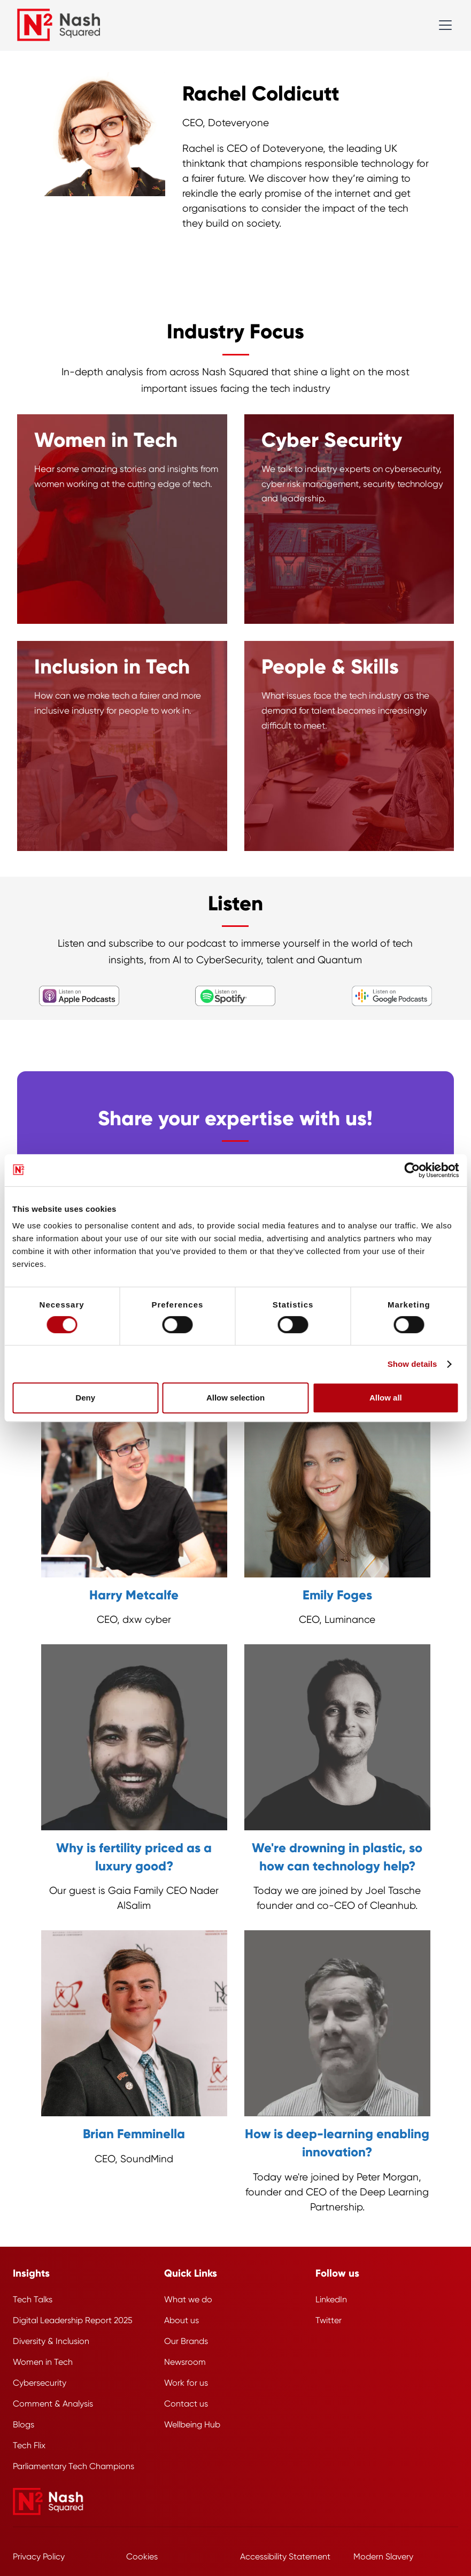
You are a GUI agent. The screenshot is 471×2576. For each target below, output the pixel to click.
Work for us (186, 2383)
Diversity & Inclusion (51, 2341)
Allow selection (235, 1397)
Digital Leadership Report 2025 (73, 2320)
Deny (85, 1397)
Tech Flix (29, 2445)
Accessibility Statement (285, 2556)
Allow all (385, 1397)
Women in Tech (43, 2362)
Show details (412, 1363)
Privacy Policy (39, 2556)
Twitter (328, 2320)
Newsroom (185, 2362)
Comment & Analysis (53, 2404)
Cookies (142, 2556)
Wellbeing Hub (192, 2424)
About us (181, 2320)
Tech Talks (32, 2299)
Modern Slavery (383, 2556)
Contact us (186, 2404)
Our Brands (186, 2341)
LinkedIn (331, 2299)
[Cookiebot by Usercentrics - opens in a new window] (412, 1170)
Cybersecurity (39, 2383)
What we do (188, 2299)
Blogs (23, 2424)
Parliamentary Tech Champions (73, 2466)
